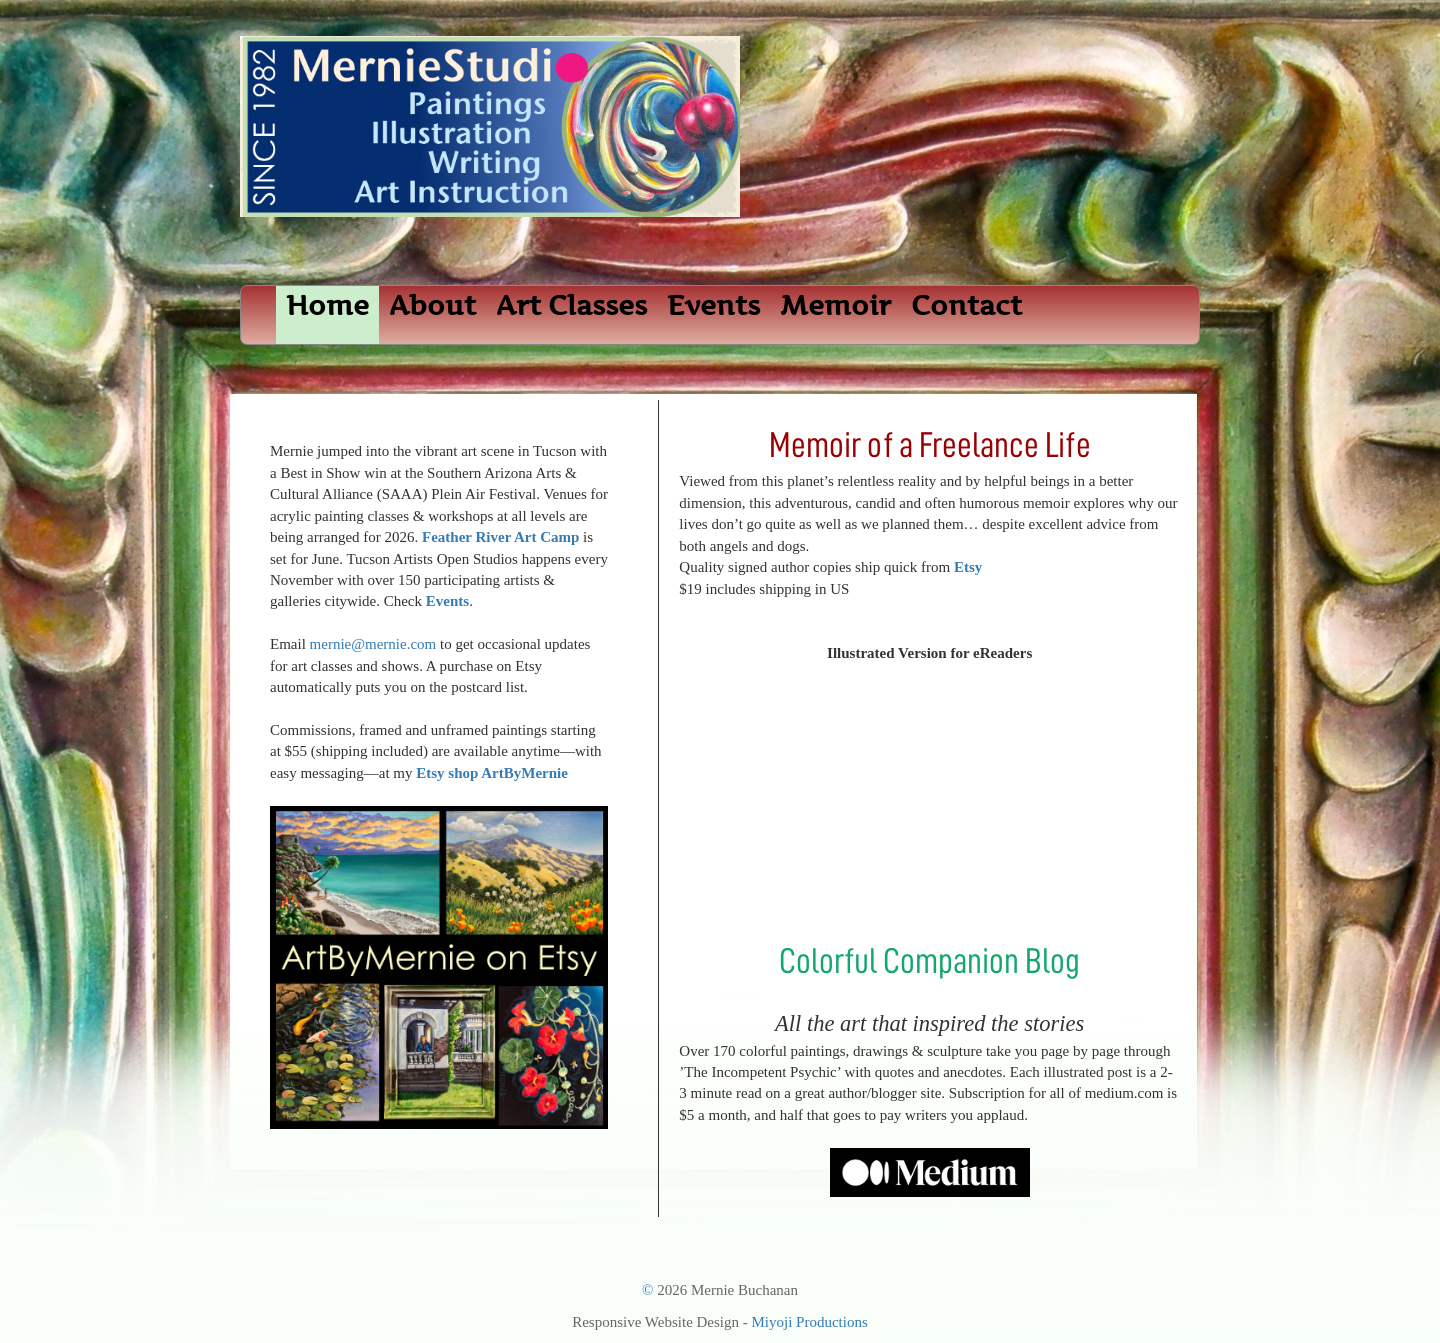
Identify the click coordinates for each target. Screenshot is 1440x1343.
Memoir (835, 305)
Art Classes (571, 305)
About (432, 305)
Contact (966, 305)
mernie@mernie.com (373, 644)
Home (327, 305)
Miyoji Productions (810, 1322)
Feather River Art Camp (500, 537)
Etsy (968, 567)
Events (713, 305)
